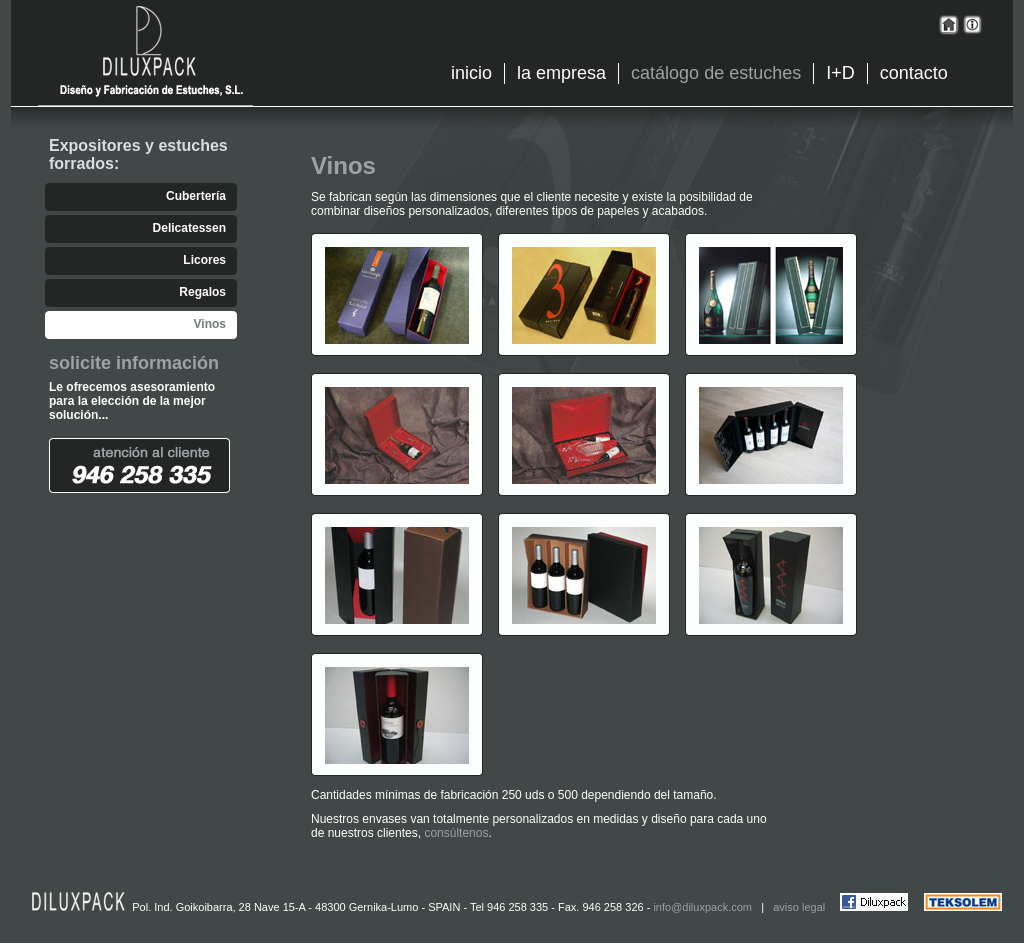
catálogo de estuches (716, 73)
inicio (471, 73)
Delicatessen (189, 228)
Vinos (210, 324)
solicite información (134, 363)
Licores (204, 260)
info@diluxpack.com (702, 907)
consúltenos (456, 833)
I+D (840, 73)
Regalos (202, 292)
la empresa (561, 73)
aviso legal (799, 907)
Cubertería (196, 196)
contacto (914, 73)
